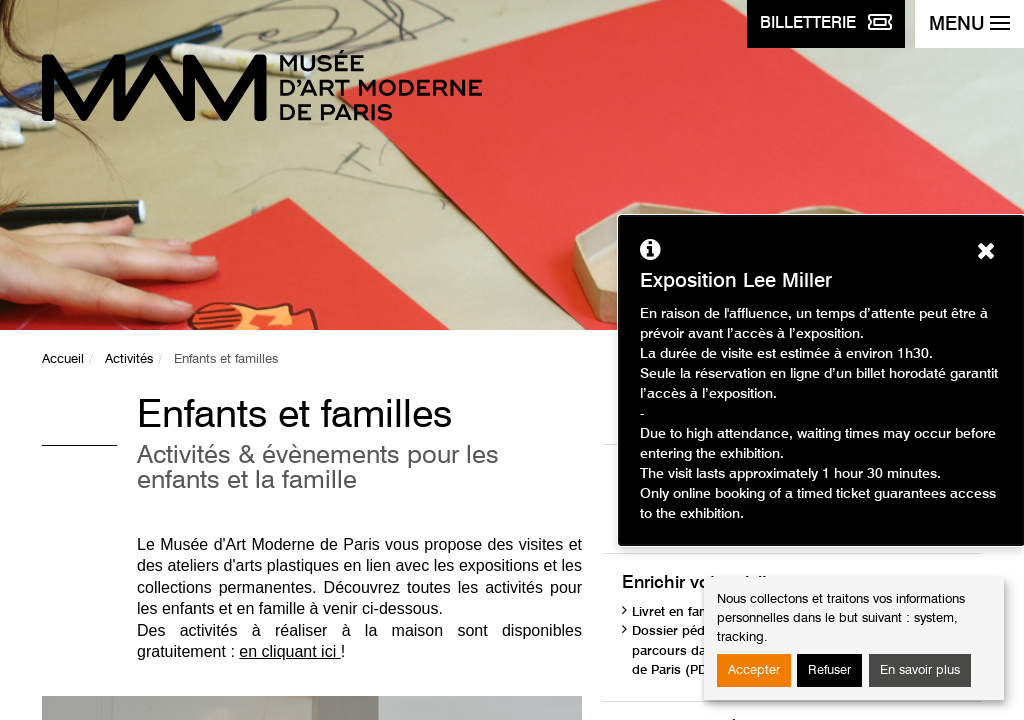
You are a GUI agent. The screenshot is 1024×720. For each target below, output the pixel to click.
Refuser (829, 670)
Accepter (754, 670)
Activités (129, 359)
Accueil (63, 359)
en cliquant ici (289, 651)
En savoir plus (920, 670)
